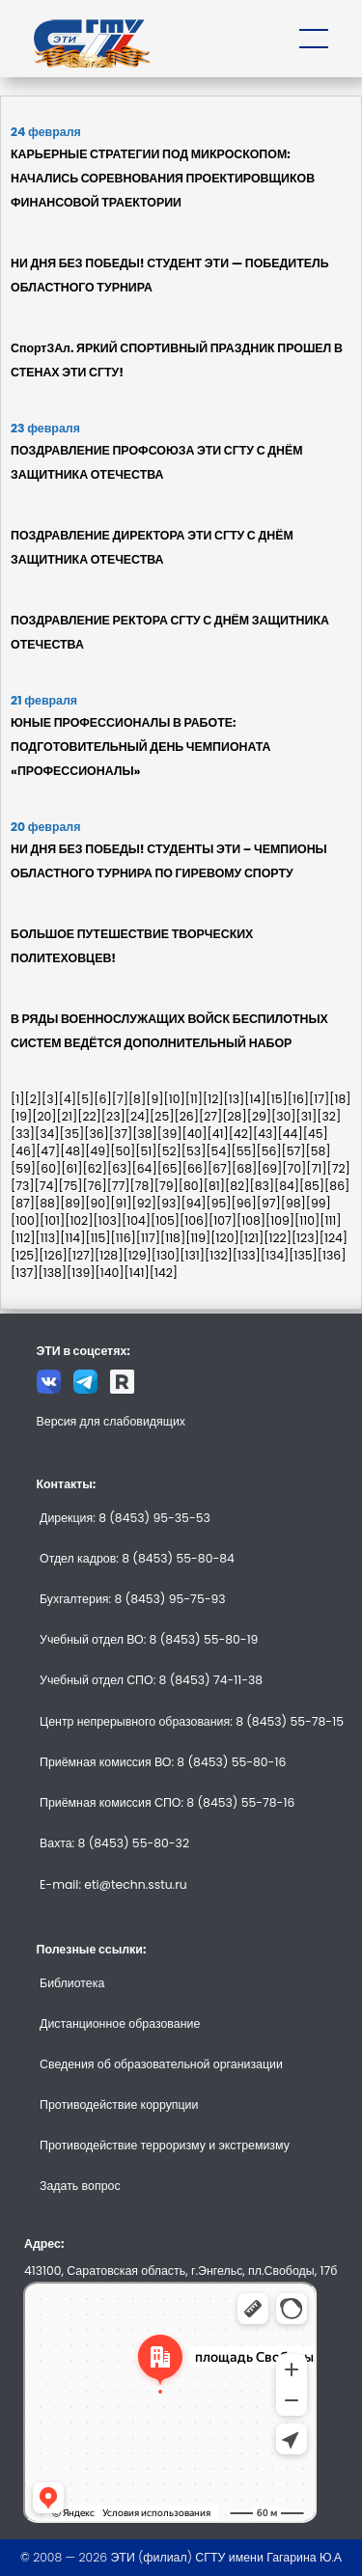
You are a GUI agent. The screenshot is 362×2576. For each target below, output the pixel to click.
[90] (97, 1203)
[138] (52, 1272)
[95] (219, 1203)
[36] (96, 1133)
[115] (97, 1238)
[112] (23, 1238)
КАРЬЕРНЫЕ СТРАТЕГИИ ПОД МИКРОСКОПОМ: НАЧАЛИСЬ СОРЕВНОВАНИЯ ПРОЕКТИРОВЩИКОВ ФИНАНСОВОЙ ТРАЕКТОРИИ (163, 178)
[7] (120, 1099)
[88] (47, 1203)
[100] (25, 1220)
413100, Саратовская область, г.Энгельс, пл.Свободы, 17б (180, 2270)
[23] (113, 1116)
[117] (148, 1238)
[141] (137, 1272)
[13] (234, 1099)
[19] (21, 1116)
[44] (290, 1133)
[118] (172, 1238)
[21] (67, 1116)
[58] (318, 1151)
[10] (173, 1099)
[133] (247, 1255)
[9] (154, 1099)
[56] (268, 1151)
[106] (194, 1220)
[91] (120, 1203)
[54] (218, 1151)
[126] (53, 1255)
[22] (89, 1116)
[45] (315, 1133)
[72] (338, 1168)
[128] (109, 1255)
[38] (144, 1133)
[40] (194, 1133)
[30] (283, 1116)
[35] (72, 1133)
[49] (97, 1151)
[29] (259, 1116)
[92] (144, 1203)
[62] (94, 1168)
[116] (123, 1238)
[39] (169, 1133)
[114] (72, 1238)
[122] (278, 1238)
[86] (336, 1185)
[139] (81, 1272)
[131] (192, 1255)
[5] (85, 1099)
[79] (166, 1185)
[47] (48, 1151)
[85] (311, 1185)
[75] (71, 1185)
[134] (275, 1255)
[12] (213, 1099)
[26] (186, 1116)
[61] (71, 1168)
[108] (251, 1220)
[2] (33, 1099)
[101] (52, 1220)
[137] (24, 1272)
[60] (48, 1168)
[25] (162, 1116)
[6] (102, 1099)
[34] (47, 1133)
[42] (241, 1133)
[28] (234, 1116)
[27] (210, 1116)
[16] (298, 1099)
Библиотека (72, 1983)
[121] (252, 1238)
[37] (121, 1133)
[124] (334, 1238)
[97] (269, 1203)
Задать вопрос (80, 2185)
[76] (95, 1185)
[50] (122, 1151)
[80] (191, 1185)
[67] (220, 1168)
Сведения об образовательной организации (161, 2064)
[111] (330, 1220)
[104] (136, 1220)
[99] (318, 1203)
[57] (294, 1151)
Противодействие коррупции (119, 2104)
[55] (243, 1151)
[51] (145, 1151)
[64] (144, 1168)
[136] (332, 1255)
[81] (214, 1185)
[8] (137, 1099)
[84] (286, 1185)
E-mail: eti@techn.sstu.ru (113, 1884)
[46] (23, 1151)
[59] (23, 1168)
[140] (110, 1272)
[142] (164, 1272)
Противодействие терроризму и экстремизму (165, 2145)
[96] (244, 1203)
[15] (277, 1099)
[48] (72, 1151)
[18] (339, 1099)
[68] (244, 1168)
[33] (23, 1133)
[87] (23, 1203)
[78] (142, 1185)
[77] (118, 1185)
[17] (319, 1099)
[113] (48, 1238)
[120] (224, 1238)
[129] (137, 1255)
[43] (265, 1133)
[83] (261, 1185)
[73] (23, 1185)
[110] (307, 1220)
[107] (223, 1220)
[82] (237, 1185)
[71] (316, 1168)
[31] (307, 1116)
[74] (47, 1185)
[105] (165, 1220)
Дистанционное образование (120, 2023)
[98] (293, 1203)
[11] (194, 1099)
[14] (254, 1099)
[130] (166, 1255)
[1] (17, 1099)
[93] (168, 1203)
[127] (81, 1255)
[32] (329, 1116)
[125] (25, 1255)
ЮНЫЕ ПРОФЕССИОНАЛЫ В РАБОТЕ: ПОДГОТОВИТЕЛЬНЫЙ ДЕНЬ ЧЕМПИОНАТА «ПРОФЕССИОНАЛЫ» (141, 746)
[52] (168, 1151)
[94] (193, 1203)
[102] (79, 1220)
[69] (269, 1168)
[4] (67, 1099)
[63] (119, 1168)
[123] (306, 1238)
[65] (169, 1168)
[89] (72, 1203)
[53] (194, 1151)
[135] (303, 1255)
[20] (44, 1116)
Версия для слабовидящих (111, 1421)
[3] (50, 1099)
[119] (197, 1238)
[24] (137, 1116)
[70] (294, 1168)
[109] (279, 1220)
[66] (195, 1168)
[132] (219, 1255)
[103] (107, 1220)
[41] (217, 1133)
